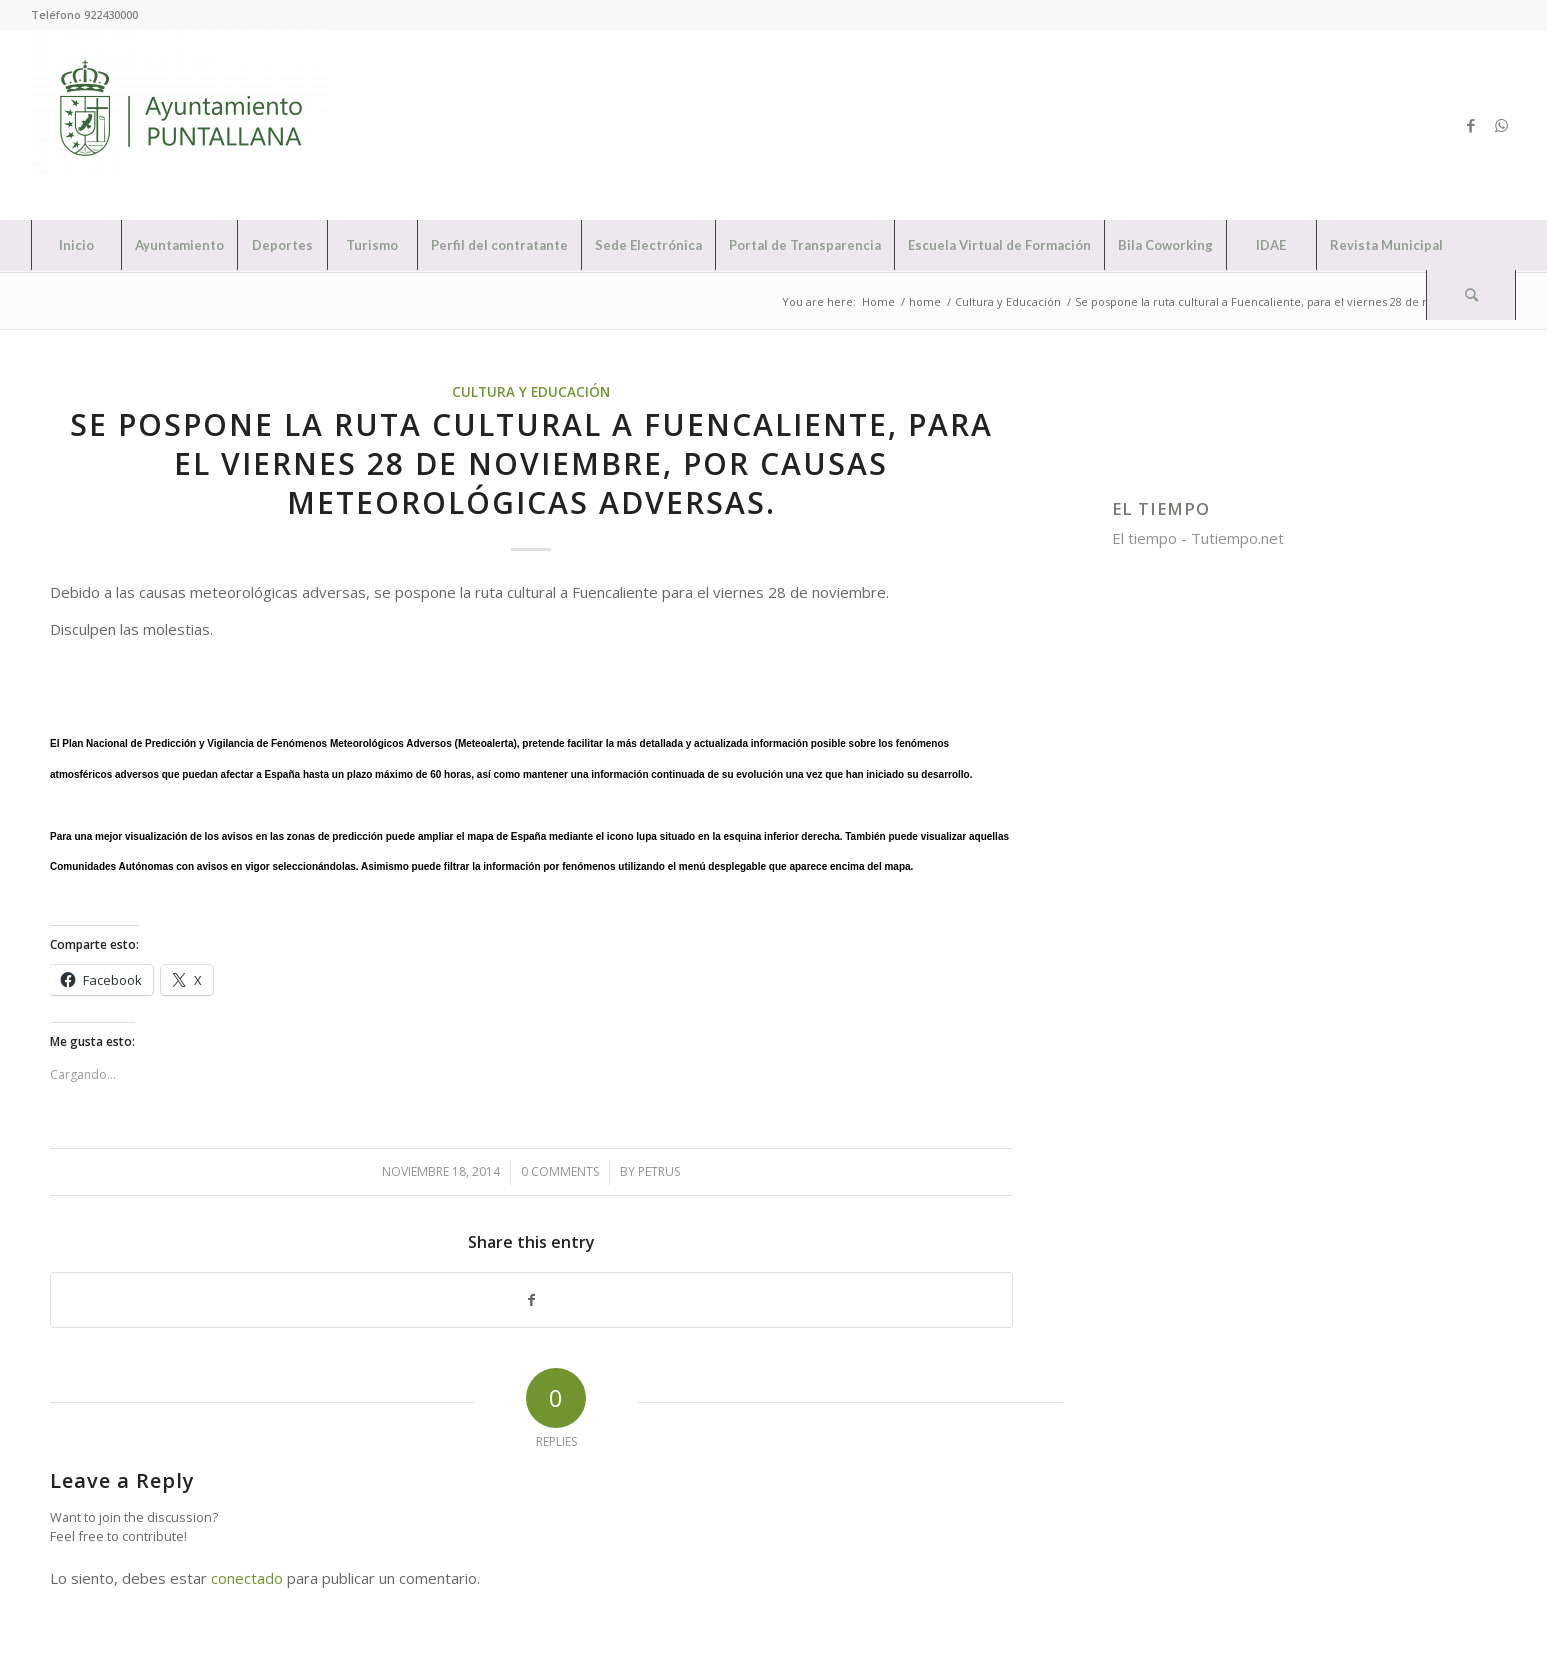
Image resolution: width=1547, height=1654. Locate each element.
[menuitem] (76, 245)
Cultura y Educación (531, 392)
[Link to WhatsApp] (1501, 125)
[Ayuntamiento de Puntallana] (181, 125)
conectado (247, 1578)
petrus (659, 1171)
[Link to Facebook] (1471, 125)
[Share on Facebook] (531, 1300)
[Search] (1471, 295)
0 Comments (560, 1171)
